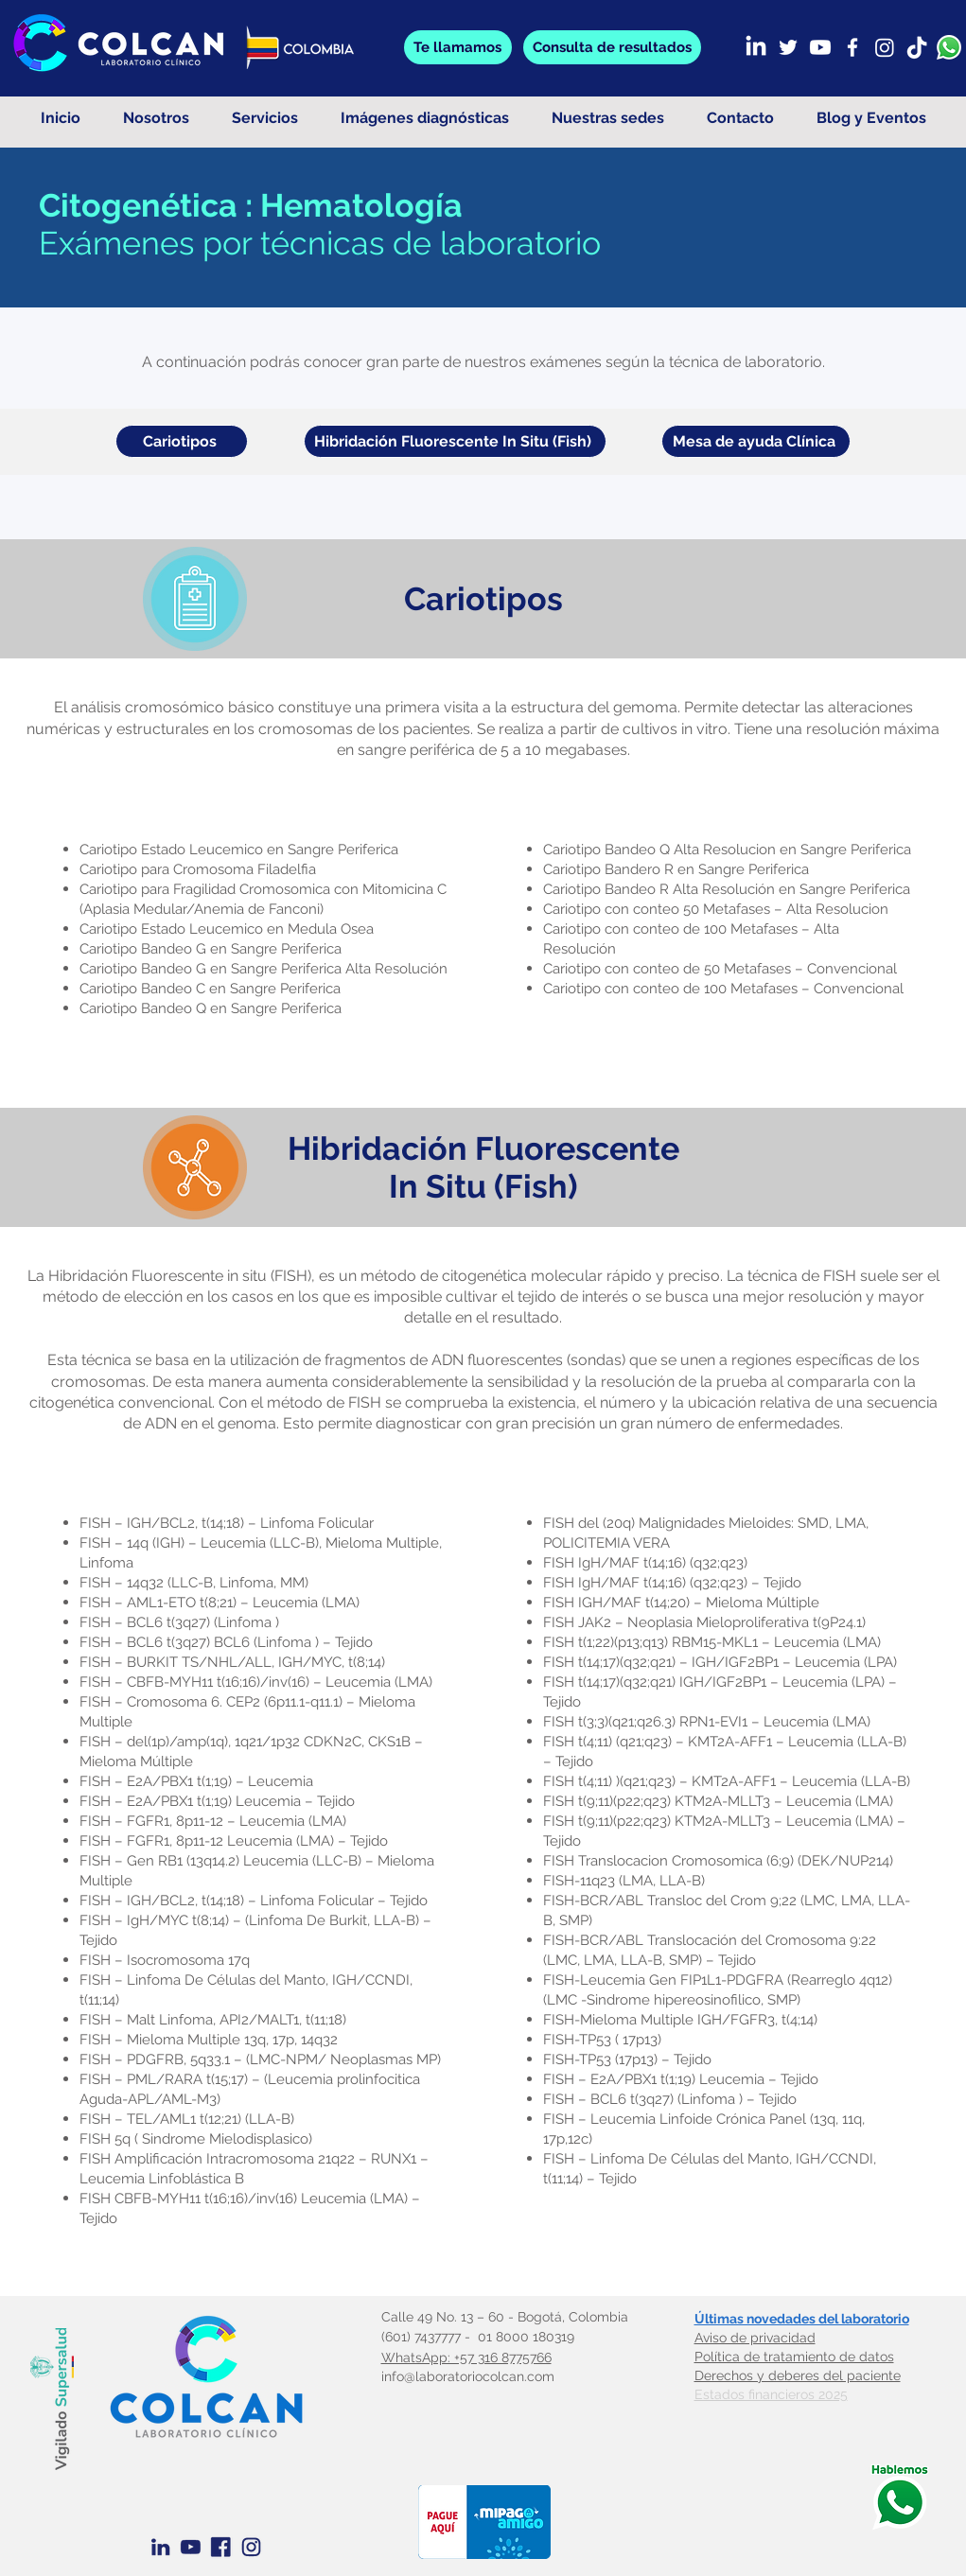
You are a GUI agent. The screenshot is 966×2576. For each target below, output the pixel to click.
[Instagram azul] (251, 2547)
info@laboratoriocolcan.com (467, 2376)
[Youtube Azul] (190, 2547)
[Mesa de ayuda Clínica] (756, 441)
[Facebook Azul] (221, 2547)
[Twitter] (788, 47)
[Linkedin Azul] (160, 2547)
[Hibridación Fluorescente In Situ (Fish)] (455, 441)
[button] (612, 47)
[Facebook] (852, 47)
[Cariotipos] (181, 441)
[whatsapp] (949, 47)
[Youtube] (820, 47)
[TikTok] (917, 47)
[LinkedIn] (756, 47)
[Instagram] (884, 47)
